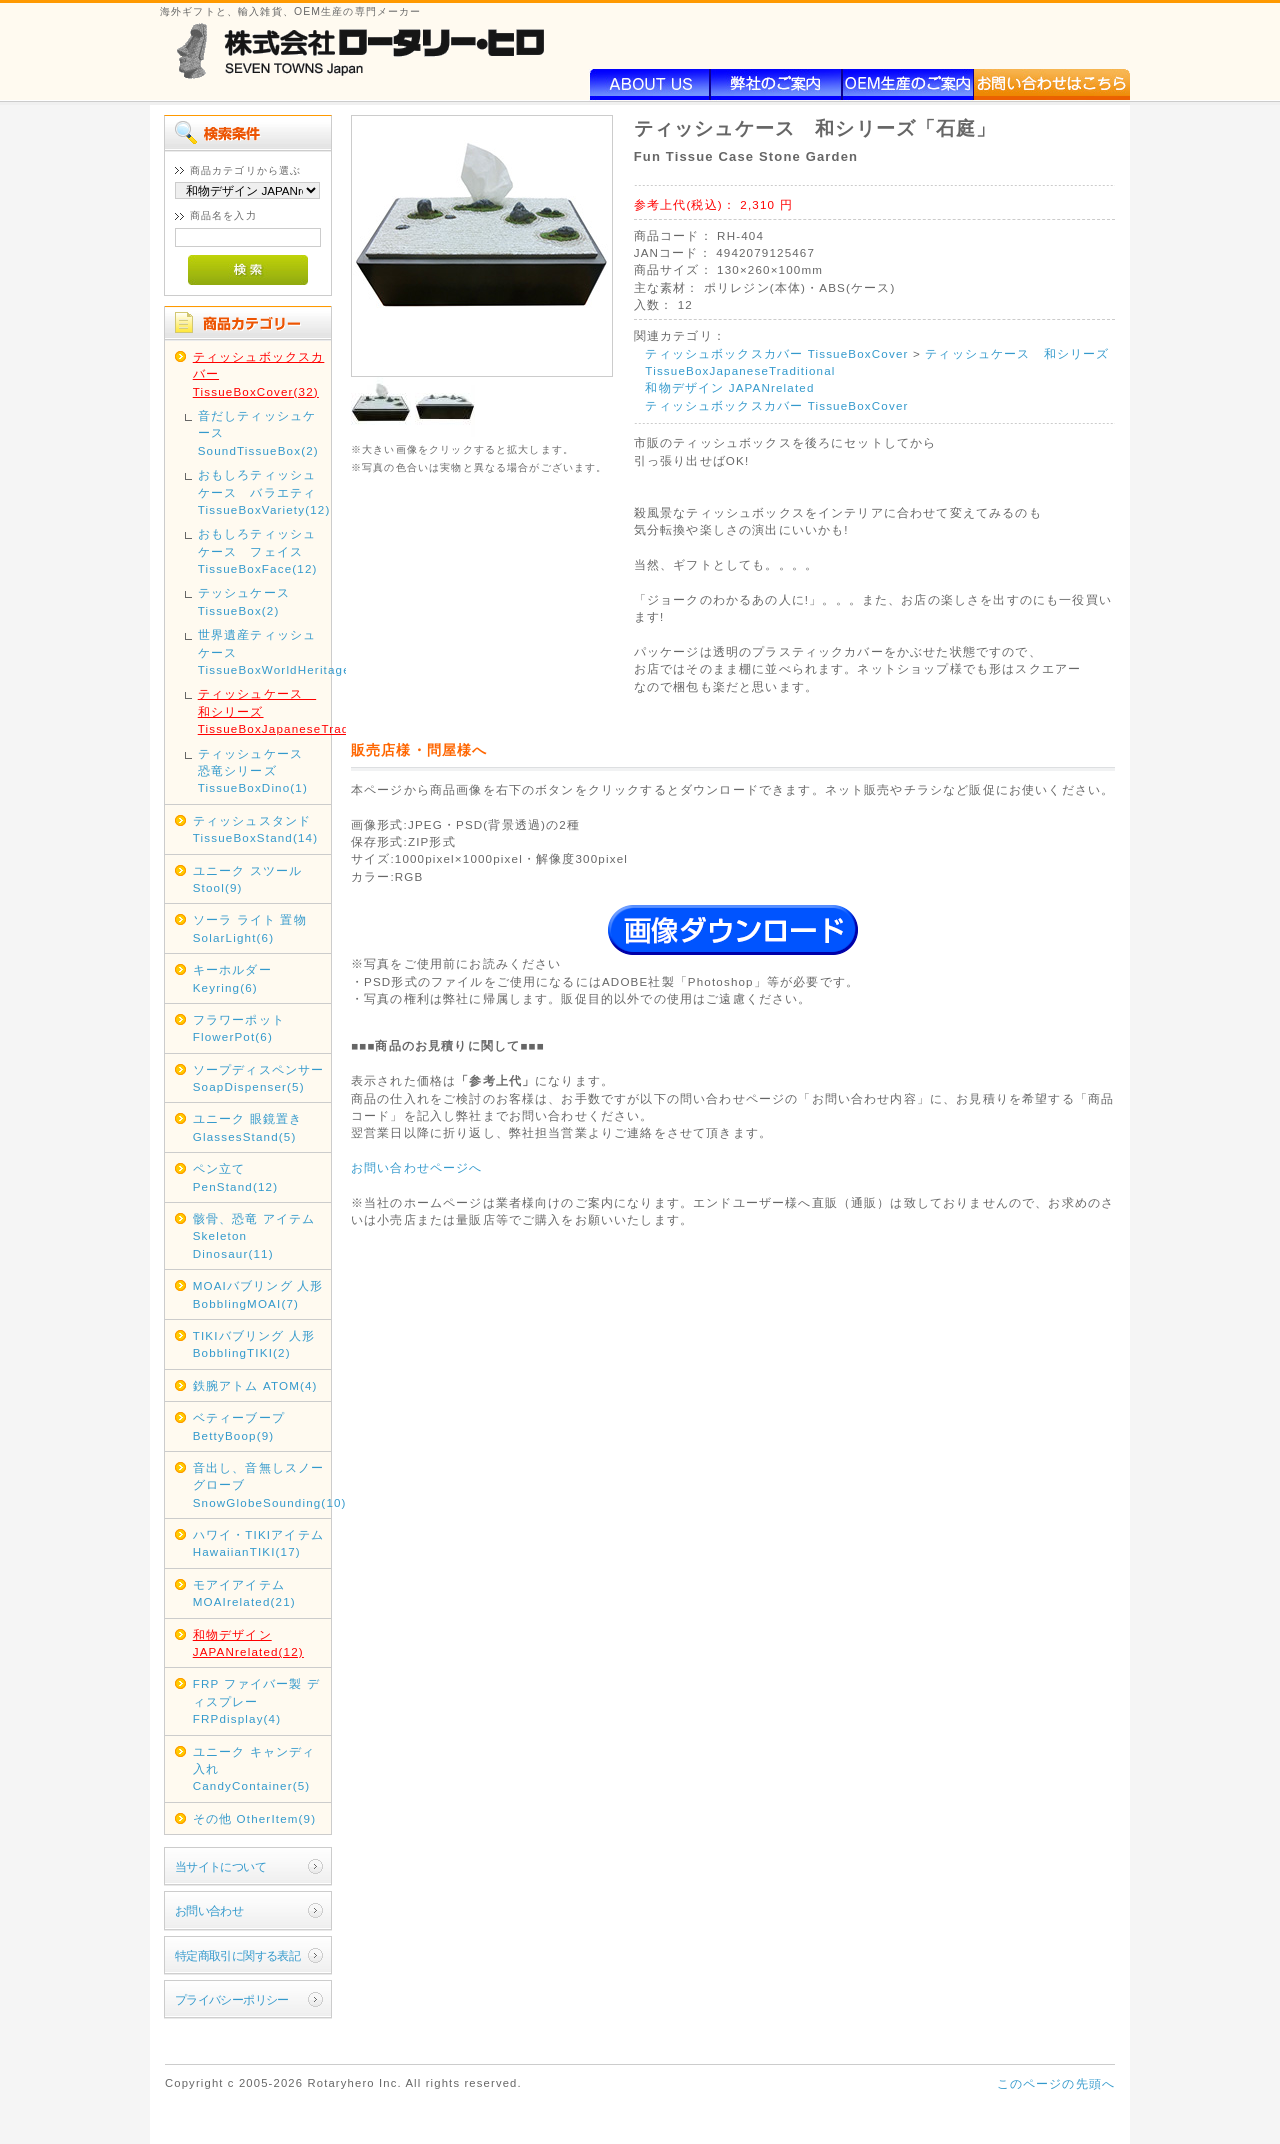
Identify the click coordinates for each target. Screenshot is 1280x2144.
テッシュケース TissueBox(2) (244, 601)
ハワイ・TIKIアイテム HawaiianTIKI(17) (258, 1543)
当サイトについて (220, 1866)
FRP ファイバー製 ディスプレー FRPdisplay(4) (256, 1701)
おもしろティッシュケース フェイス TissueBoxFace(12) (258, 551)
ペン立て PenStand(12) (235, 1177)
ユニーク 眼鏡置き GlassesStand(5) (248, 1127)
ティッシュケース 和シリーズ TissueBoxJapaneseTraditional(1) (263, 711)
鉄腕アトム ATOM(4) (255, 1385)
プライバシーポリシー (232, 1999)
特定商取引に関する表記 (238, 1955)
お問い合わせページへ (417, 1167)
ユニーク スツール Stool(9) (248, 879)
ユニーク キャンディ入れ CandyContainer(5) (254, 1769)
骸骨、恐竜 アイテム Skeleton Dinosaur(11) (254, 1236)
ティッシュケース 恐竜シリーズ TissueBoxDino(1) (257, 771)
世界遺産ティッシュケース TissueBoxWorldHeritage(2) (263, 652)
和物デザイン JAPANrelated (729, 387)
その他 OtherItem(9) (255, 1818)
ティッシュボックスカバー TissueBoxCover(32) (259, 374)
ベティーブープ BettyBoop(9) (239, 1426)
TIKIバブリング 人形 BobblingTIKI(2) (254, 1344)
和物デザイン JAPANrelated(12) (248, 1643)
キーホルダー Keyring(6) (232, 978)
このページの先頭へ (1056, 2083)
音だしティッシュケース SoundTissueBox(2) (258, 433)
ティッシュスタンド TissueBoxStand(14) (256, 829)
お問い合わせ (209, 1910)
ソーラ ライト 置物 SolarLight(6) (250, 928)
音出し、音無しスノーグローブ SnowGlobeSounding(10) (261, 1485)
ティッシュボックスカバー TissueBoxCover (776, 353)
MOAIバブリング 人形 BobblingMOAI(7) (258, 1294)
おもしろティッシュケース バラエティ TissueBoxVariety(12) (263, 492)
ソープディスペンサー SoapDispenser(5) (259, 1078)
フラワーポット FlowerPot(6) (239, 1028)
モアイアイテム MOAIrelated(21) (244, 1593)
